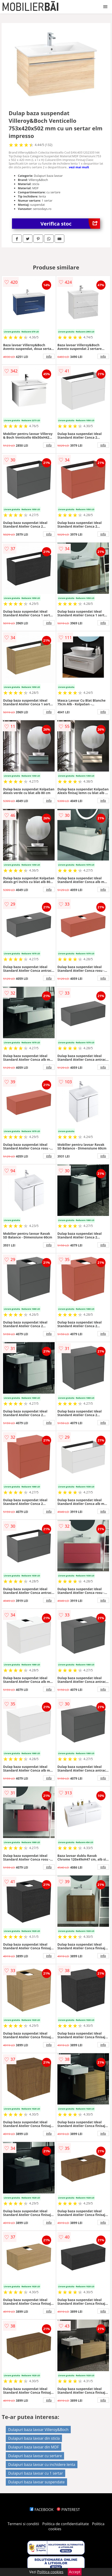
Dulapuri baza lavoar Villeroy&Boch (38, 2429)
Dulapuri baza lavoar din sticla (34, 2438)
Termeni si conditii (23, 2523)
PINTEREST (68, 2509)
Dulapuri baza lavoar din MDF (33, 2447)
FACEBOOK (41, 2509)
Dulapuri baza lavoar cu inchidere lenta (41, 2464)
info (49, 356)
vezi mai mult (79, 167)
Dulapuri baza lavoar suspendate (36, 2482)
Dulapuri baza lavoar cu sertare (35, 2455)
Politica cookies (50, 2571)
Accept (74, 2571)
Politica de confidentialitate (65, 2523)
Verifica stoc (70, 223)
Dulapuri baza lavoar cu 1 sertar (35, 2473)
